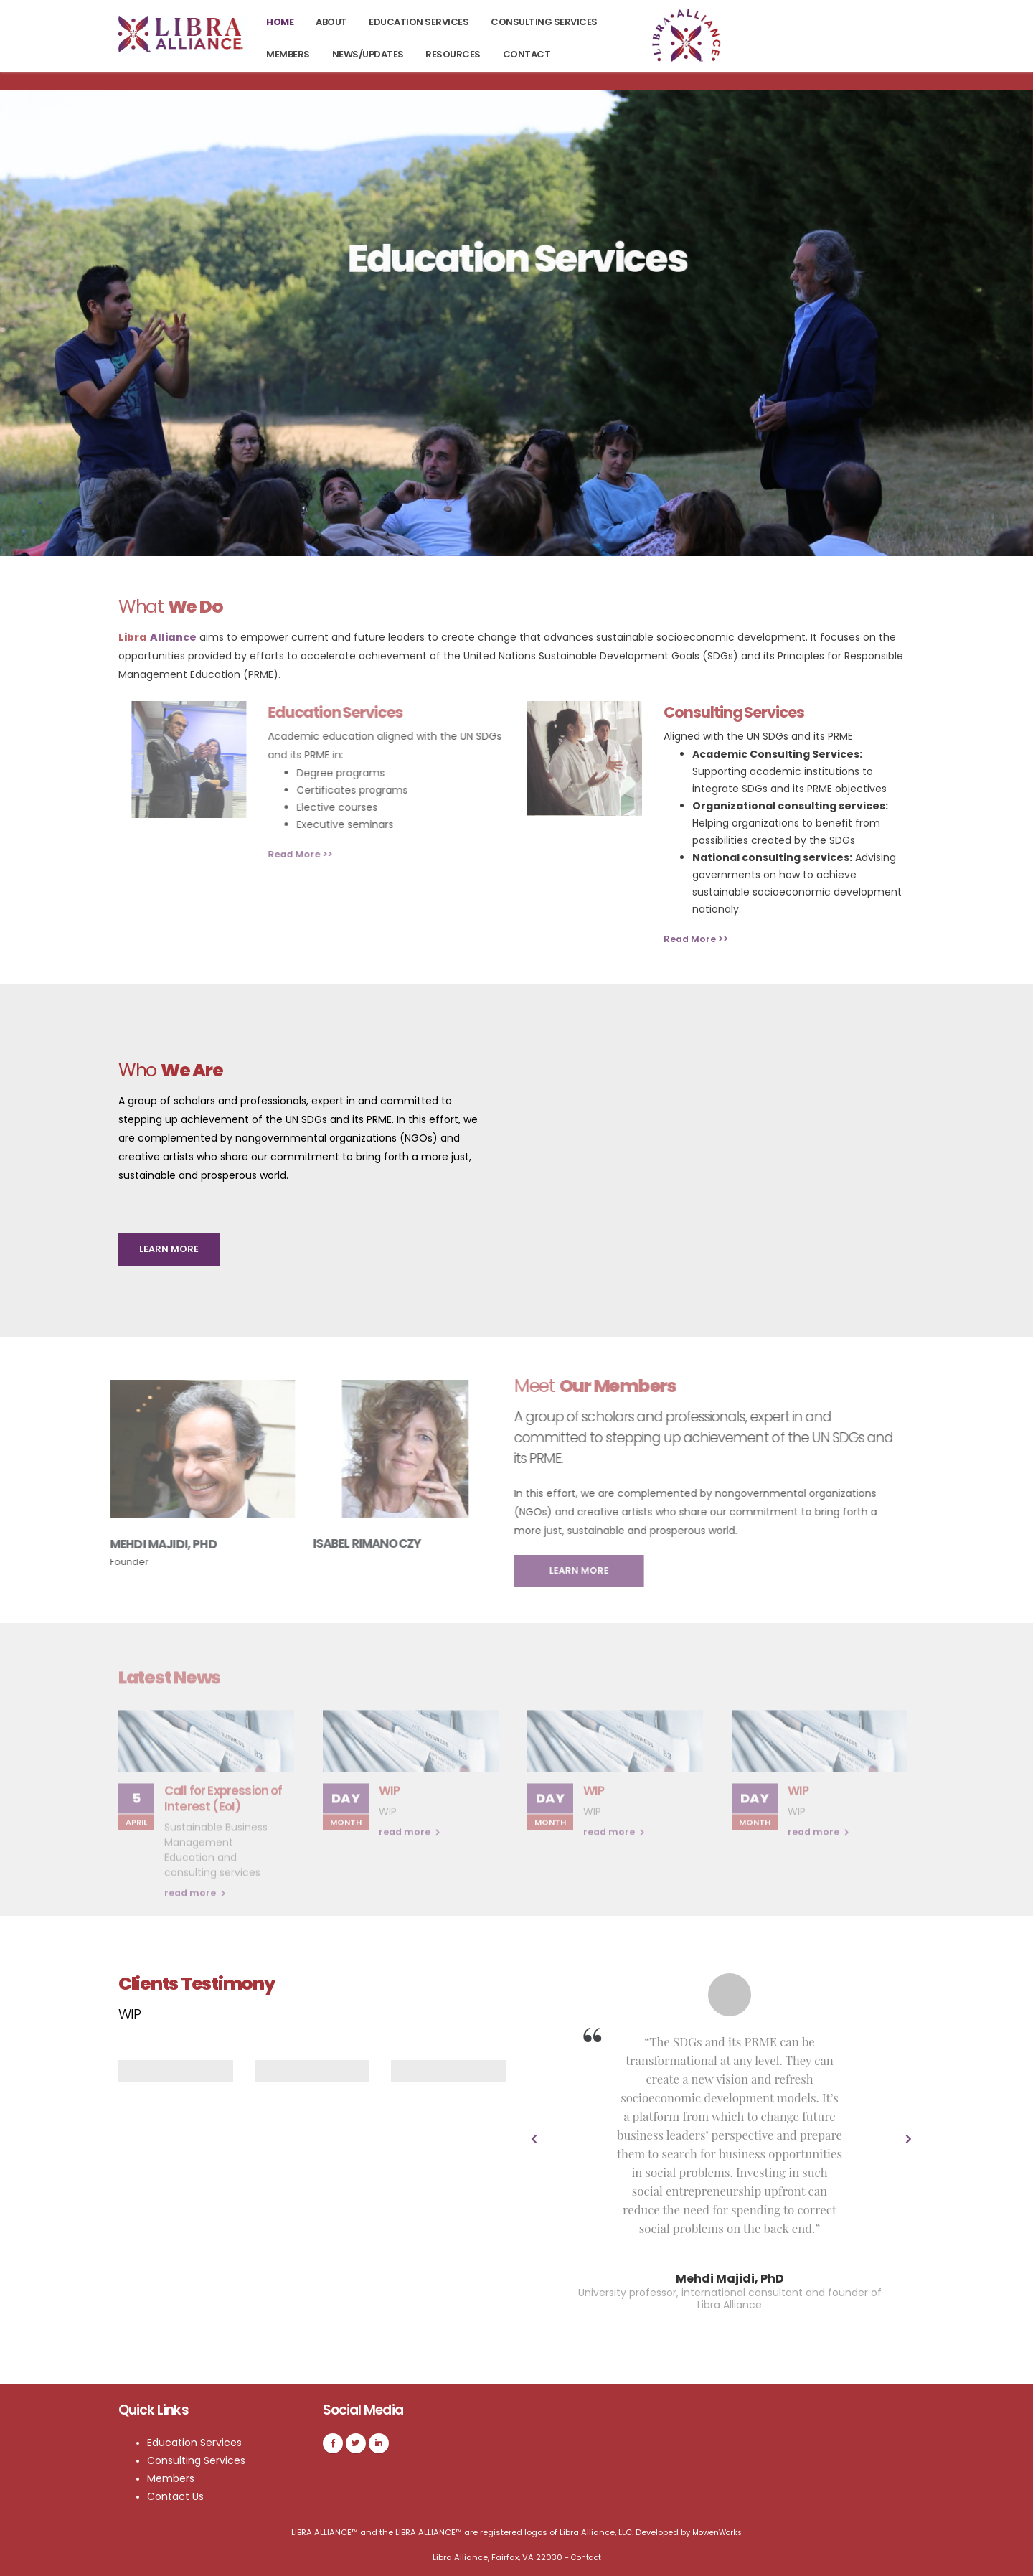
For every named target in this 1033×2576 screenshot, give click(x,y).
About (331, 22)
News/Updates (368, 54)
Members (288, 54)
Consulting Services (544, 22)
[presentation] (534, 2139)
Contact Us (178, 2496)
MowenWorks (717, 2532)
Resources (453, 54)
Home (279, 22)
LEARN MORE (169, 1249)
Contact (527, 54)
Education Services (418, 22)
